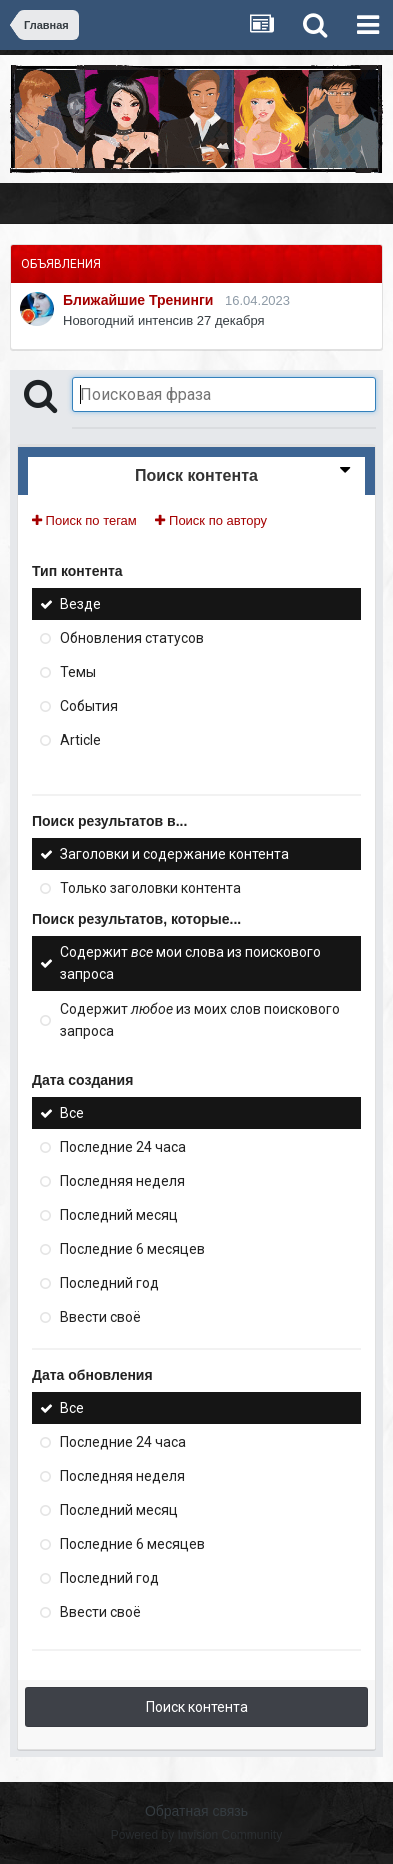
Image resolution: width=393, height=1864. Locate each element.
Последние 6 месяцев (132, 1249)
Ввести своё (100, 1317)
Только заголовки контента (150, 888)
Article (80, 740)
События (89, 706)
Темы (78, 672)
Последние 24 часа (123, 1147)
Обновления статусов (132, 638)
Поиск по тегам (84, 520)
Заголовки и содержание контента (174, 854)
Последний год (109, 1283)
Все (72, 1113)
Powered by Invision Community (196, 1835)
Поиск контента (197, 1707)
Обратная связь (196, 1811)
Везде (80, 604)
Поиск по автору (211, 520)
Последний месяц (119, 1215)
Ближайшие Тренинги (138, 300)
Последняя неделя (122, 1181)
